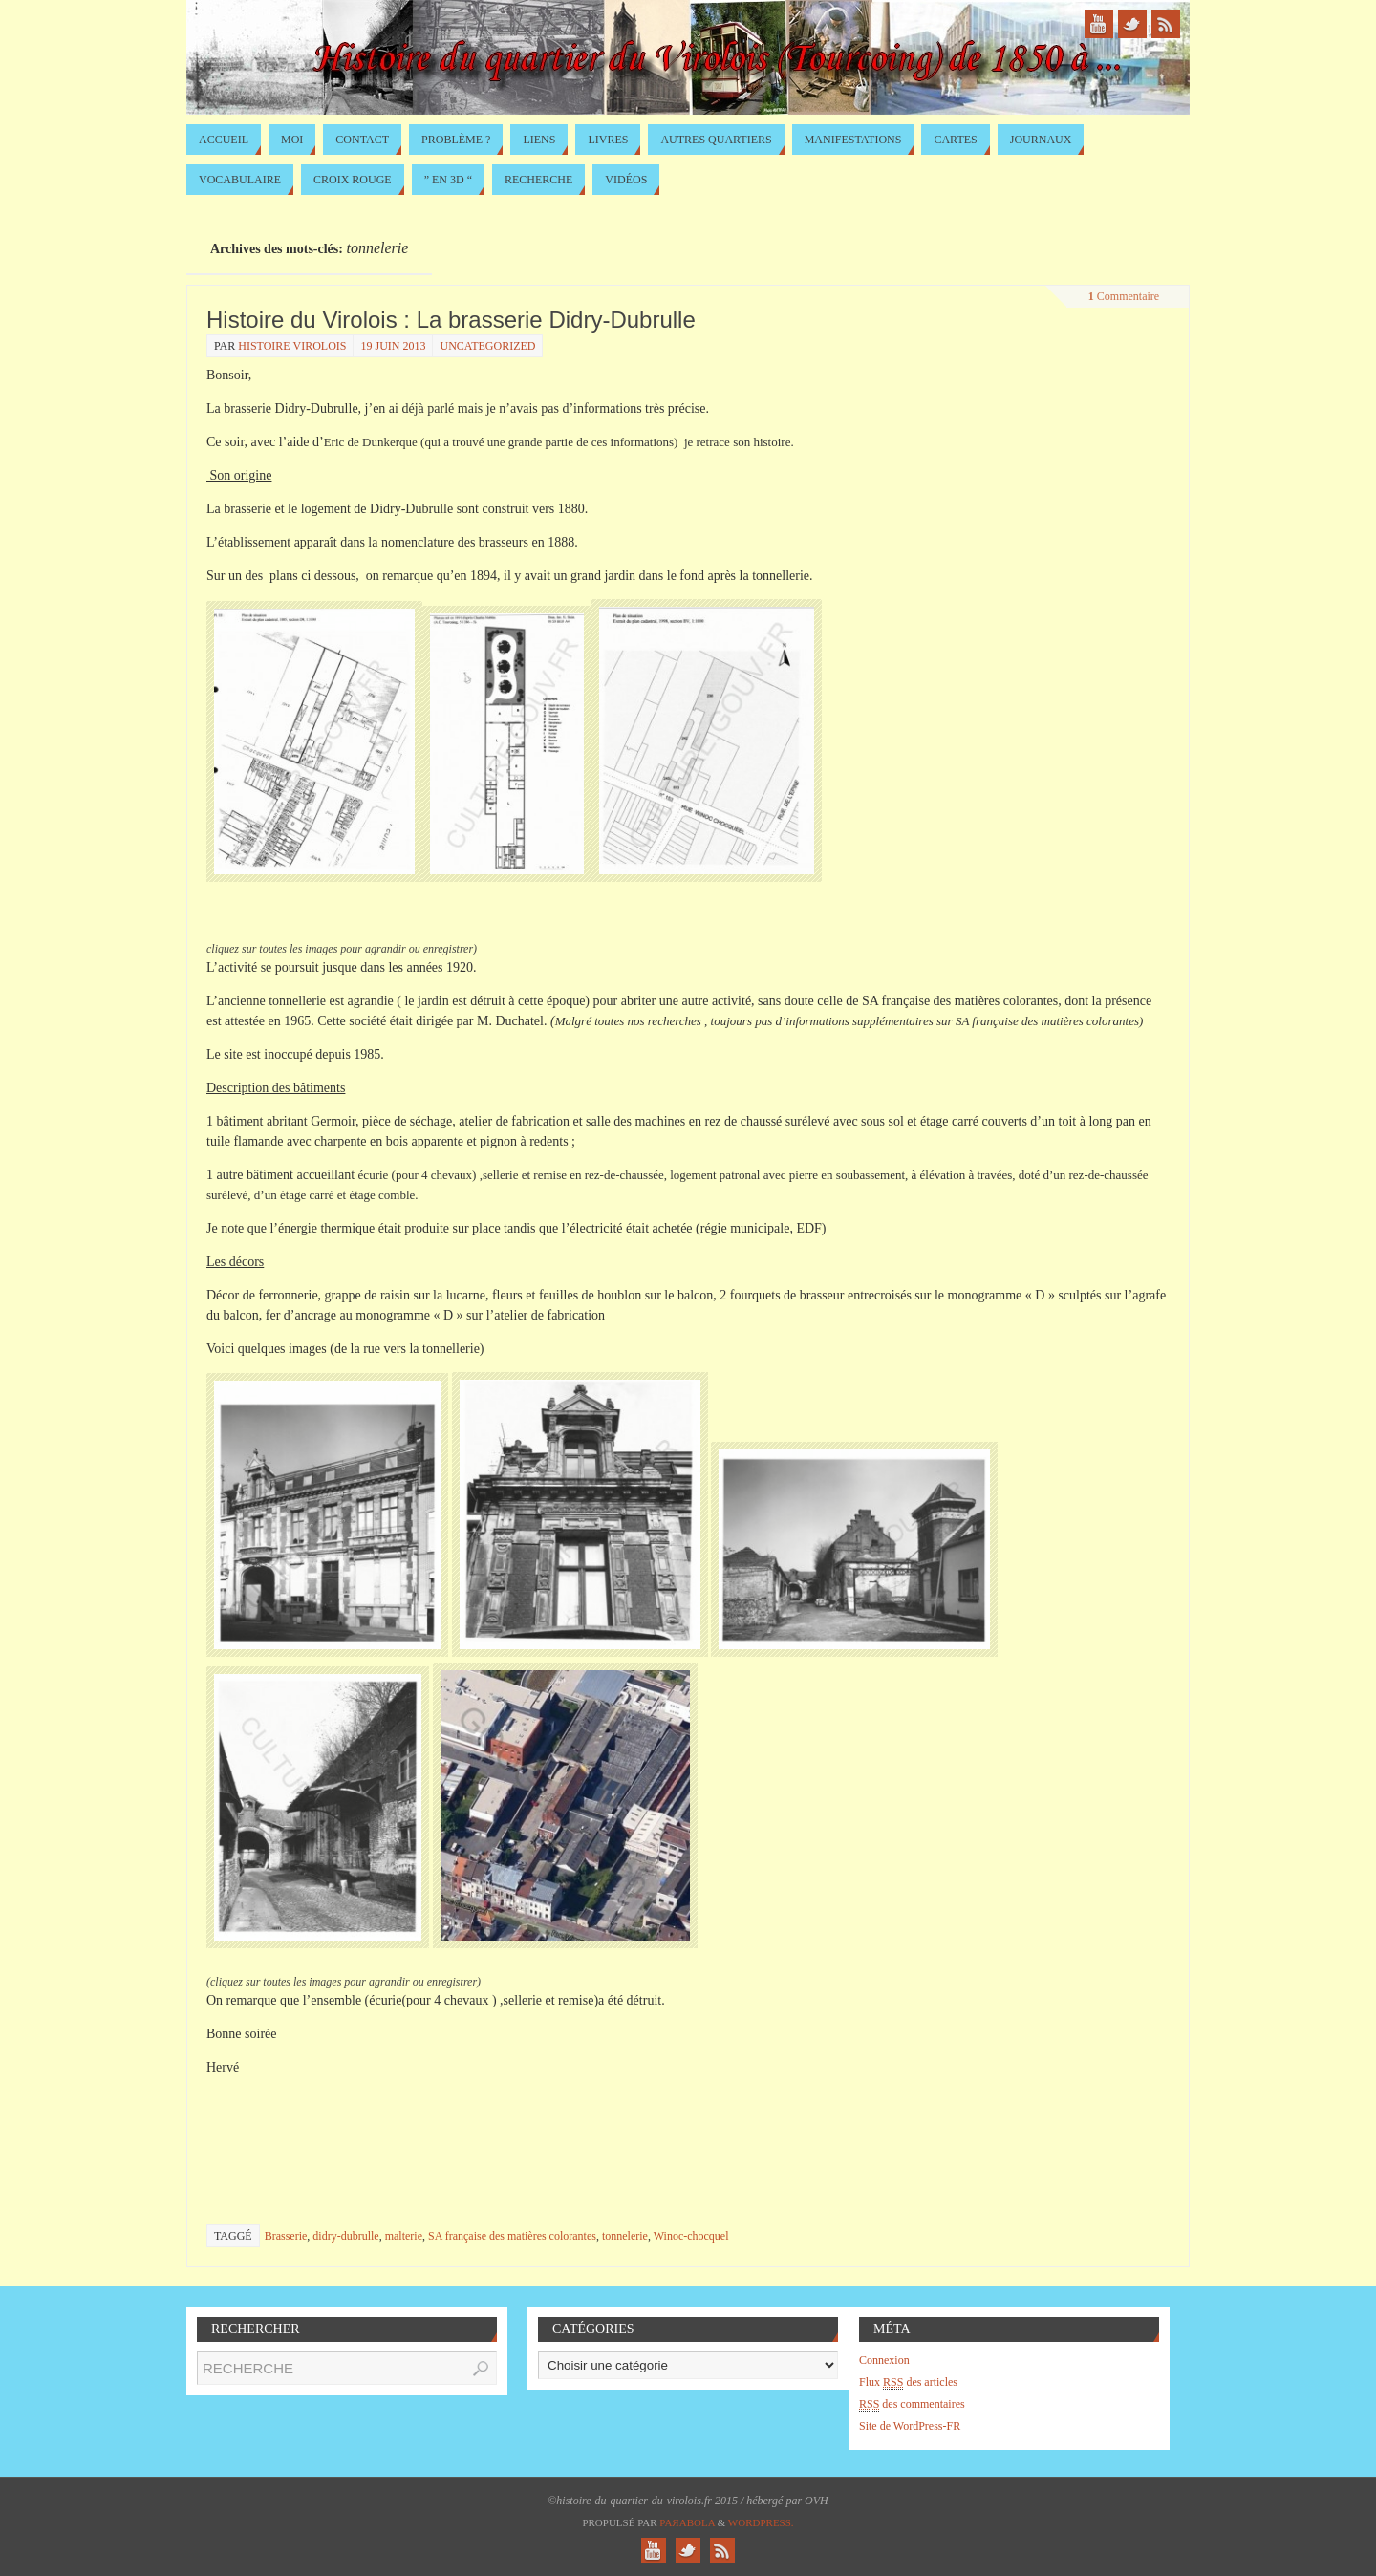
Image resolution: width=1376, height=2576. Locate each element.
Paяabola (687, 2522)
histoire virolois (292, 346)
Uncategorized (487, 346)
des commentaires (912, 2404)
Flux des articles (908, 2382)
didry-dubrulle (345, 2236)
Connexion (884, 2360)
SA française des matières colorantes (512, 2236)
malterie (403, 2236)
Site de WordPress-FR (909, 2426)
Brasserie (286, 2236)
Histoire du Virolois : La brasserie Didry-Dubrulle (451, 320)
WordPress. (761, 2522)
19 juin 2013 (392, 346)
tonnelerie (625, 2236)
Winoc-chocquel (691, 2236)
